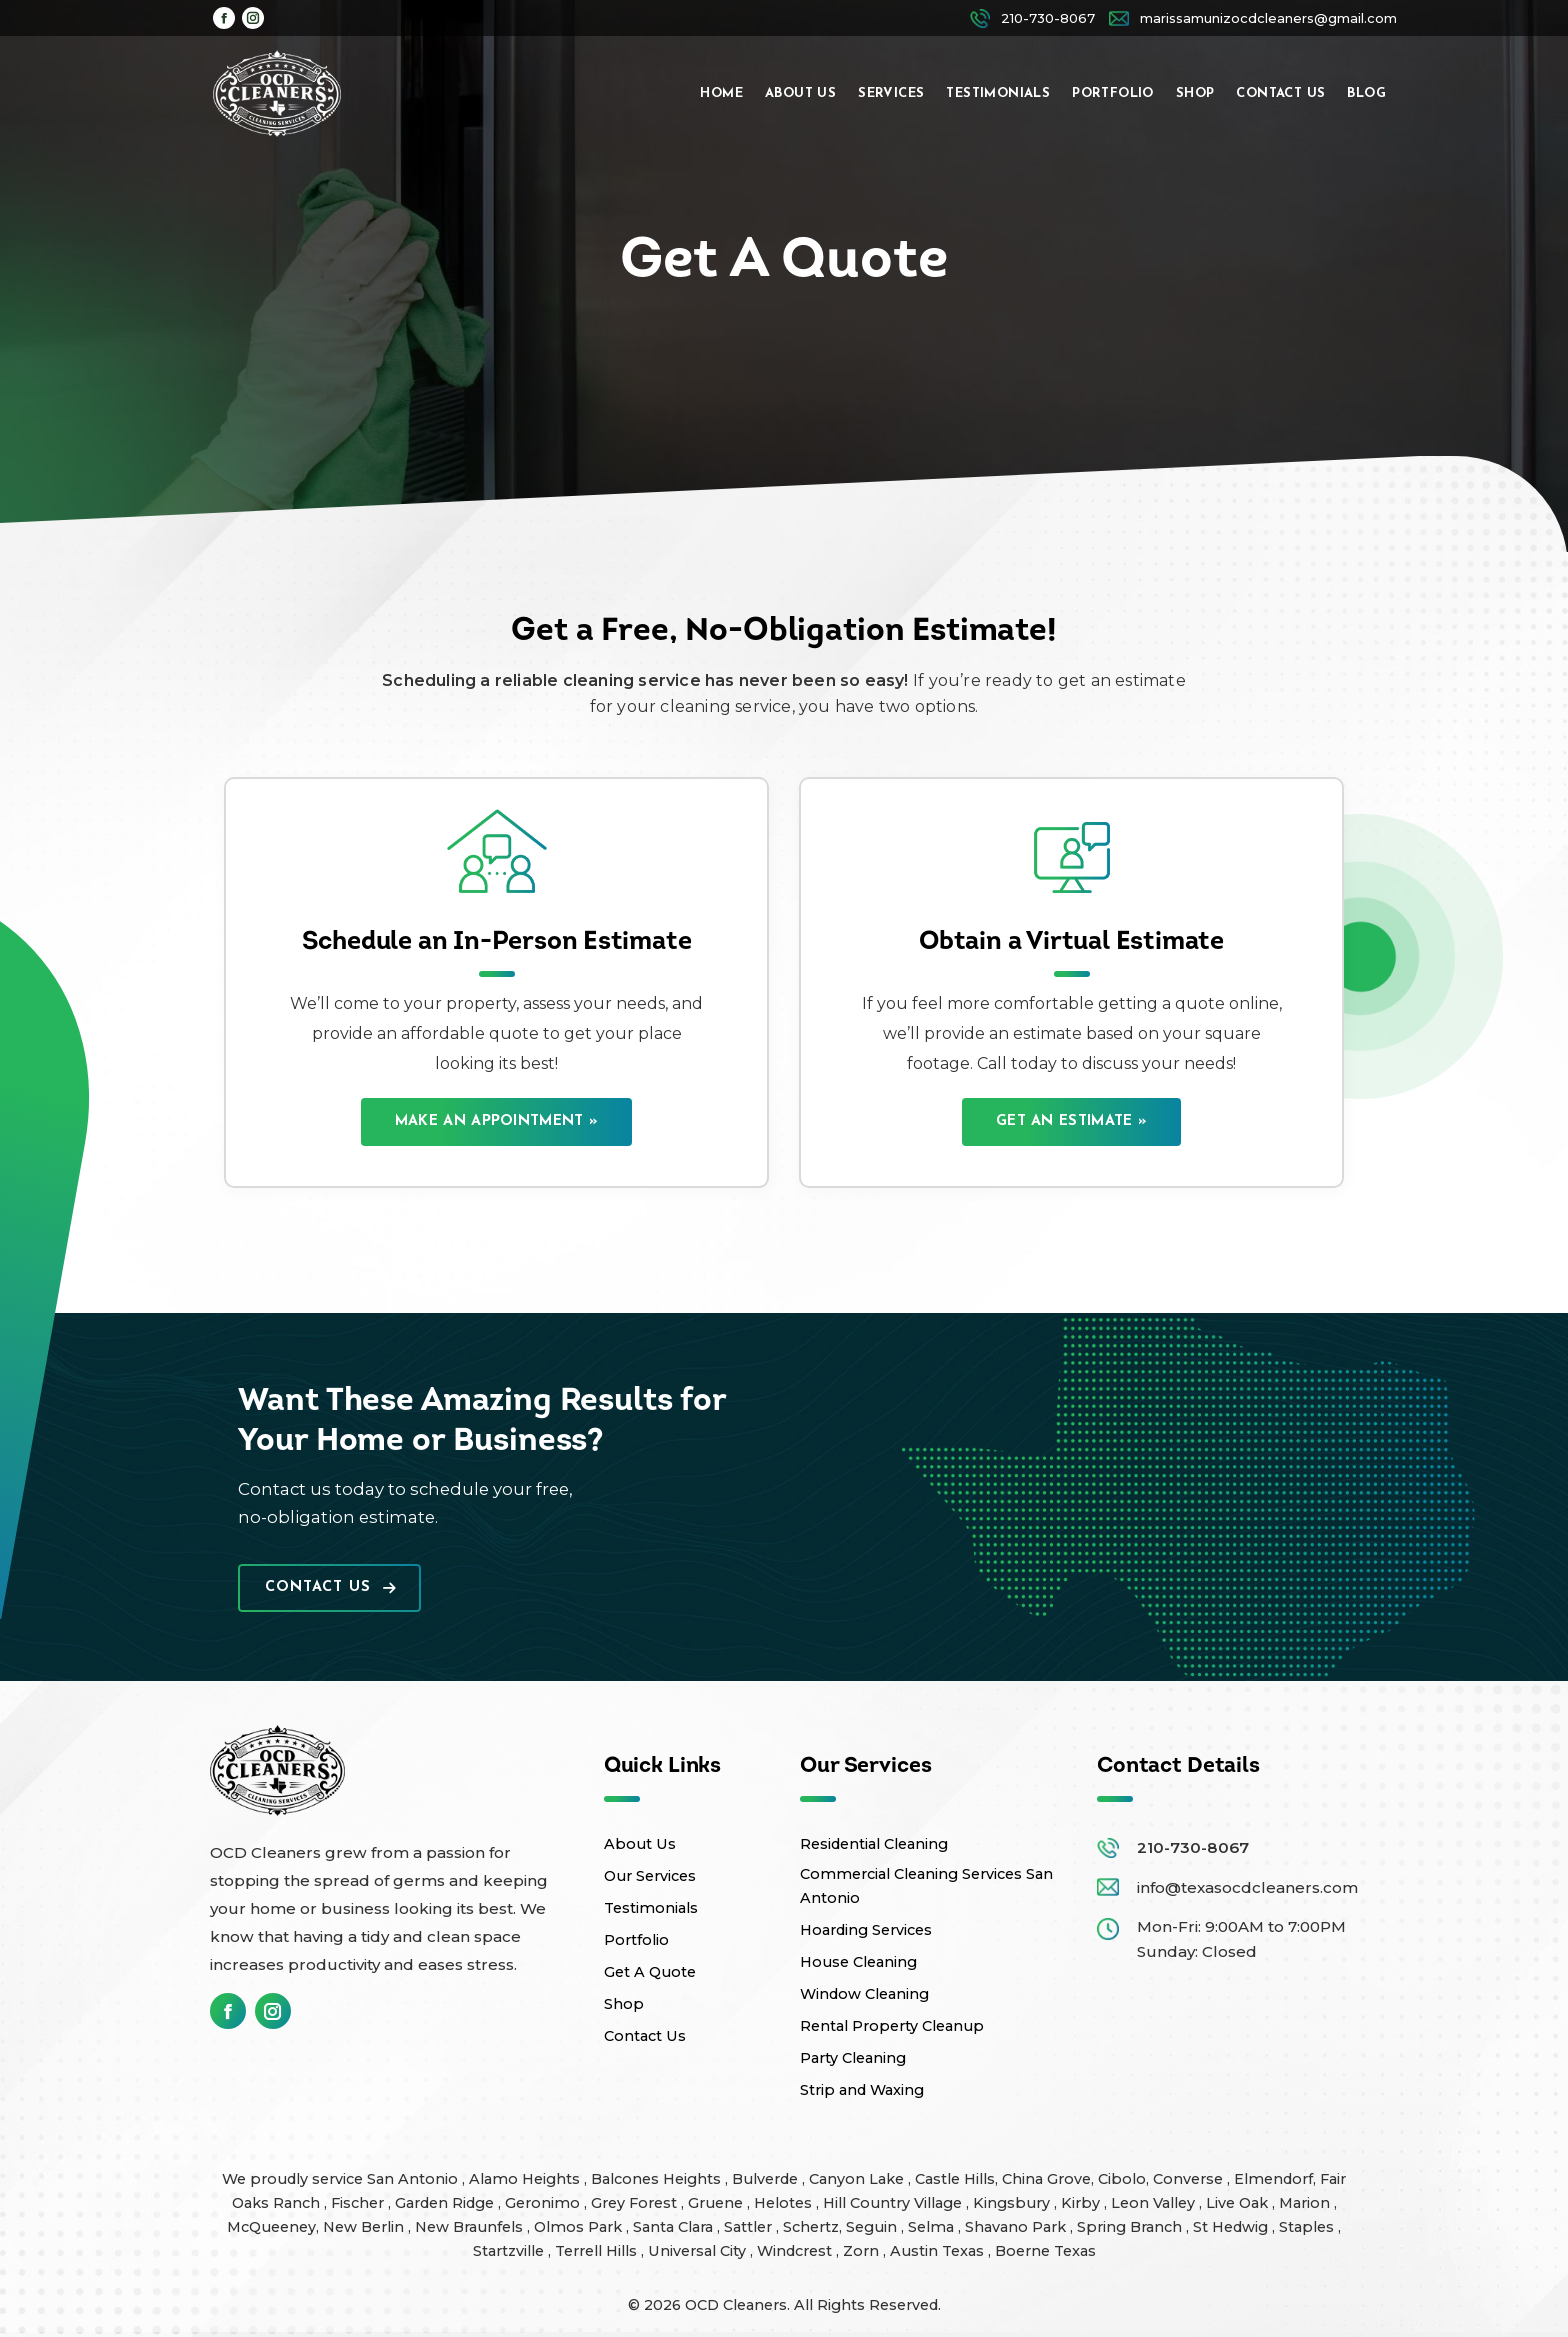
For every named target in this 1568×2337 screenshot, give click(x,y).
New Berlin (365, 2227)
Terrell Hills (598, 2251)
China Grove (1046, 2179)
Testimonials (651, 1908)
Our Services (650, 1876)
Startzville (510, 2251)
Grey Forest (636, 2203)
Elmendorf (1273, 2179)
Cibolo (1122, 2179)
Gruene (717, 2203)
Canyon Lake (858, 2179)
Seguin (873, 2227)
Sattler (750, 2227)
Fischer (359, 2203)
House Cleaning (858, 1962)
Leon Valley (1155, 2203)
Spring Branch (1131, 2227)
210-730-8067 (1193, 1847)
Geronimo (544, 2203)
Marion (1306, 2203)
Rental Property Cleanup (892, 2026)
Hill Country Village (894, 2203)
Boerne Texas (1045, 2251)
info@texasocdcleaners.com (1247, 1887)
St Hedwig (1232, 2227)
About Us (640, 1844)
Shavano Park (1017, 2227)
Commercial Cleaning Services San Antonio (926, 1886)
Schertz (811, 2227)
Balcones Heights (656, 2179)
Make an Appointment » (496, 1121)
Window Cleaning (864, 1994)
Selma (933, 2227)
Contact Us (330, 1587)
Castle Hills (955, 2179)
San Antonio (414, 2179)
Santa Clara (675, 2227)
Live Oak (1239, 2203)
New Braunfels (471, 2227)
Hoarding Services (866, 1930)
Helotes (785, 2203)
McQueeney (271, 2227)
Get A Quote (650, 1972)
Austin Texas (939, 2251)
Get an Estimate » (1071, 1121)
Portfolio (636, 1940)
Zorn (863, 2251)
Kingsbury (1013, 2203)
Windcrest (796, 2251)
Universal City (699, 2251)
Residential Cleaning (874, 1844)
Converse (1190, 2179)
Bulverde (767, 2179)
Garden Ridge (446, 2203)
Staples (1308, 2227)
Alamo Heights (526, 2179)
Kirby (1082, 2203)
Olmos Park (580, 2227)
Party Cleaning (853, 2058)
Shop (624, 2004)
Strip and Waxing (862, 2090)
